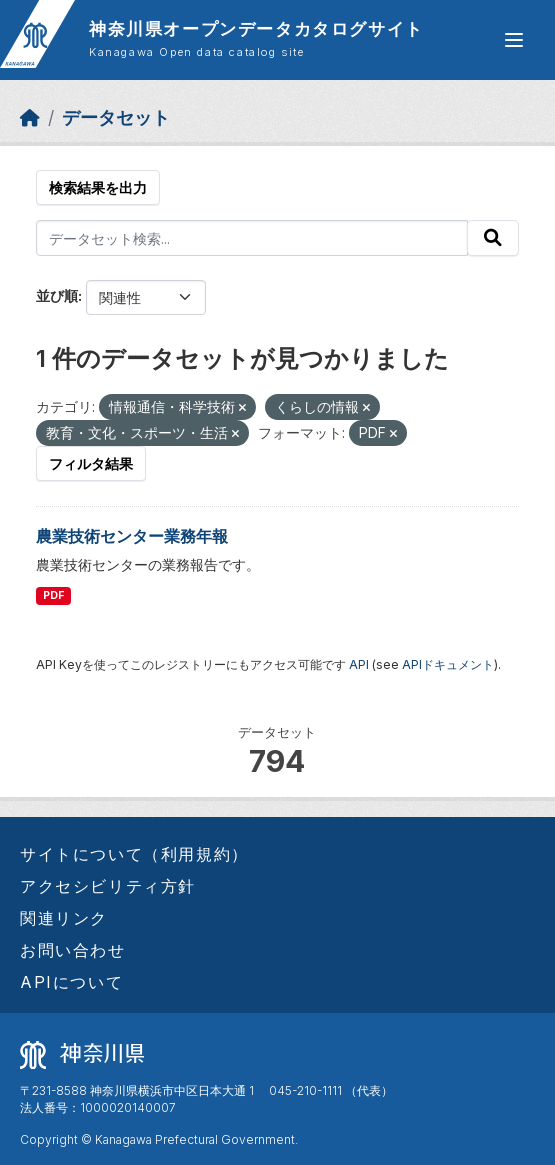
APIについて (71, 982)
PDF (53, 595)
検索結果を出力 (98, 187)
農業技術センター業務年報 (132, 536)
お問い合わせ (73, 950)
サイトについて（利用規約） (134, 854)
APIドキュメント (448, 664)
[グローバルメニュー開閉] (514, 40)
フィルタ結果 (91, 463)
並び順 (57, 295)
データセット (116, 117)
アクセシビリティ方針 (108, 886)
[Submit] (493, 238)
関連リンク (64, 918)
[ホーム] (30, 117)
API (359, 664)
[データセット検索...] (252, 238)
